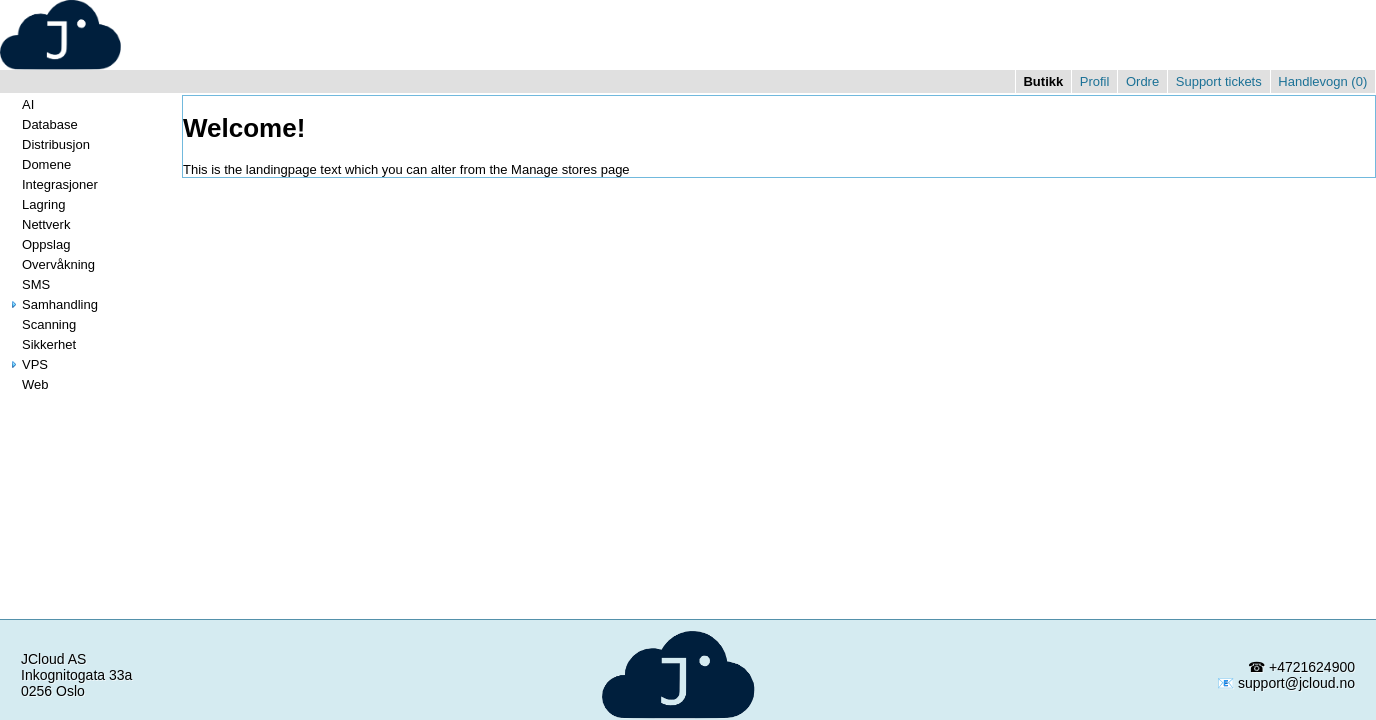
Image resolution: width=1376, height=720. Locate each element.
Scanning (41, 324)
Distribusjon (48, 144)
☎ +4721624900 (1301, 667)
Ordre (1142, 81)
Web (27, 384)
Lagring (35, 204)
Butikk (1043, 81)
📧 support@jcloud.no (1286, 683)
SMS (28, 284)
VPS (27, 364)
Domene (38, 164)
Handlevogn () (1322, 81)
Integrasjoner (52, 184)
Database (42, 124)
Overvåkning (50, 264)
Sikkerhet (41, 344)
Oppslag (38, 244)
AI (20, 104)
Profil (1095, 81)
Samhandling (52, 304)
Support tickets (1219, 81)
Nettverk (38, 224)
